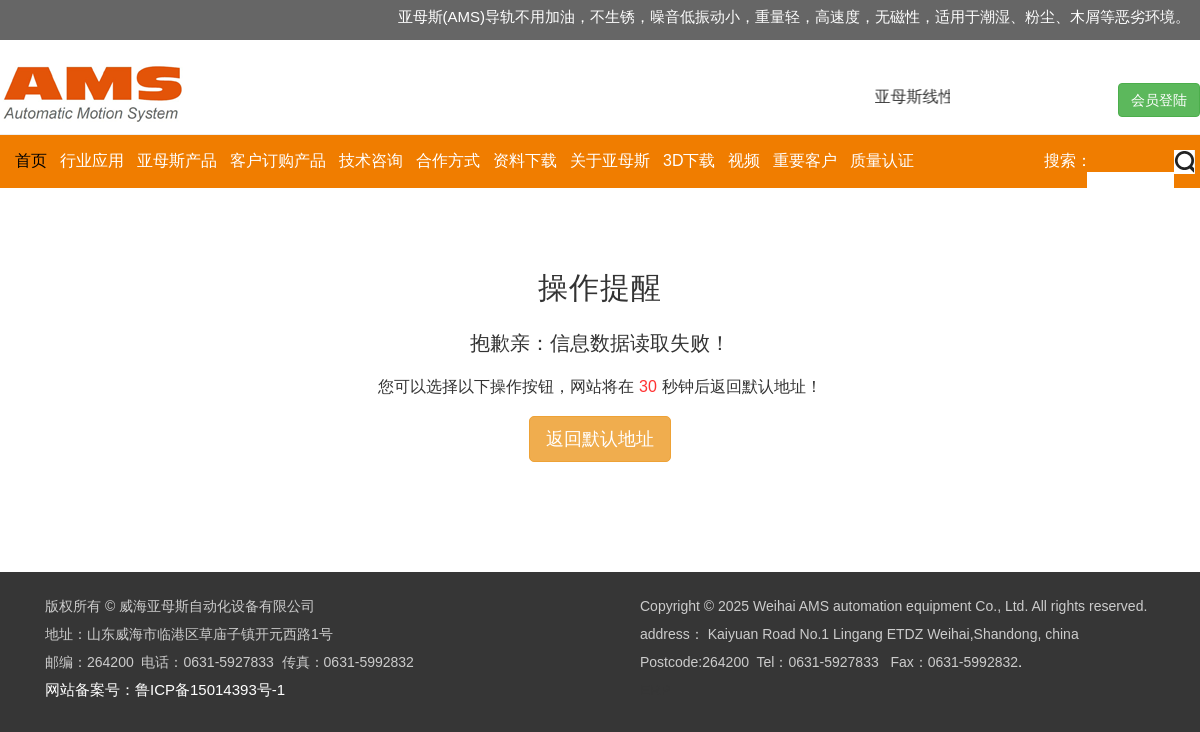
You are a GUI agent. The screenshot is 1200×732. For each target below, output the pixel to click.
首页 (31, 160)
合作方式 (448, 160)
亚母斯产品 (177, 160)
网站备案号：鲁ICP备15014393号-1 (165, 689)
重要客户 (805, 160)
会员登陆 (1159, 100)
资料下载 (525, 160)
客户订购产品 (278, 160)
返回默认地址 (600, 439)
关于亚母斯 (610, 160)
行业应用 (92, 160)
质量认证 (882, 160)
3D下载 (689, 160)
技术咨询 (371, 160)
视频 (744, 160)
